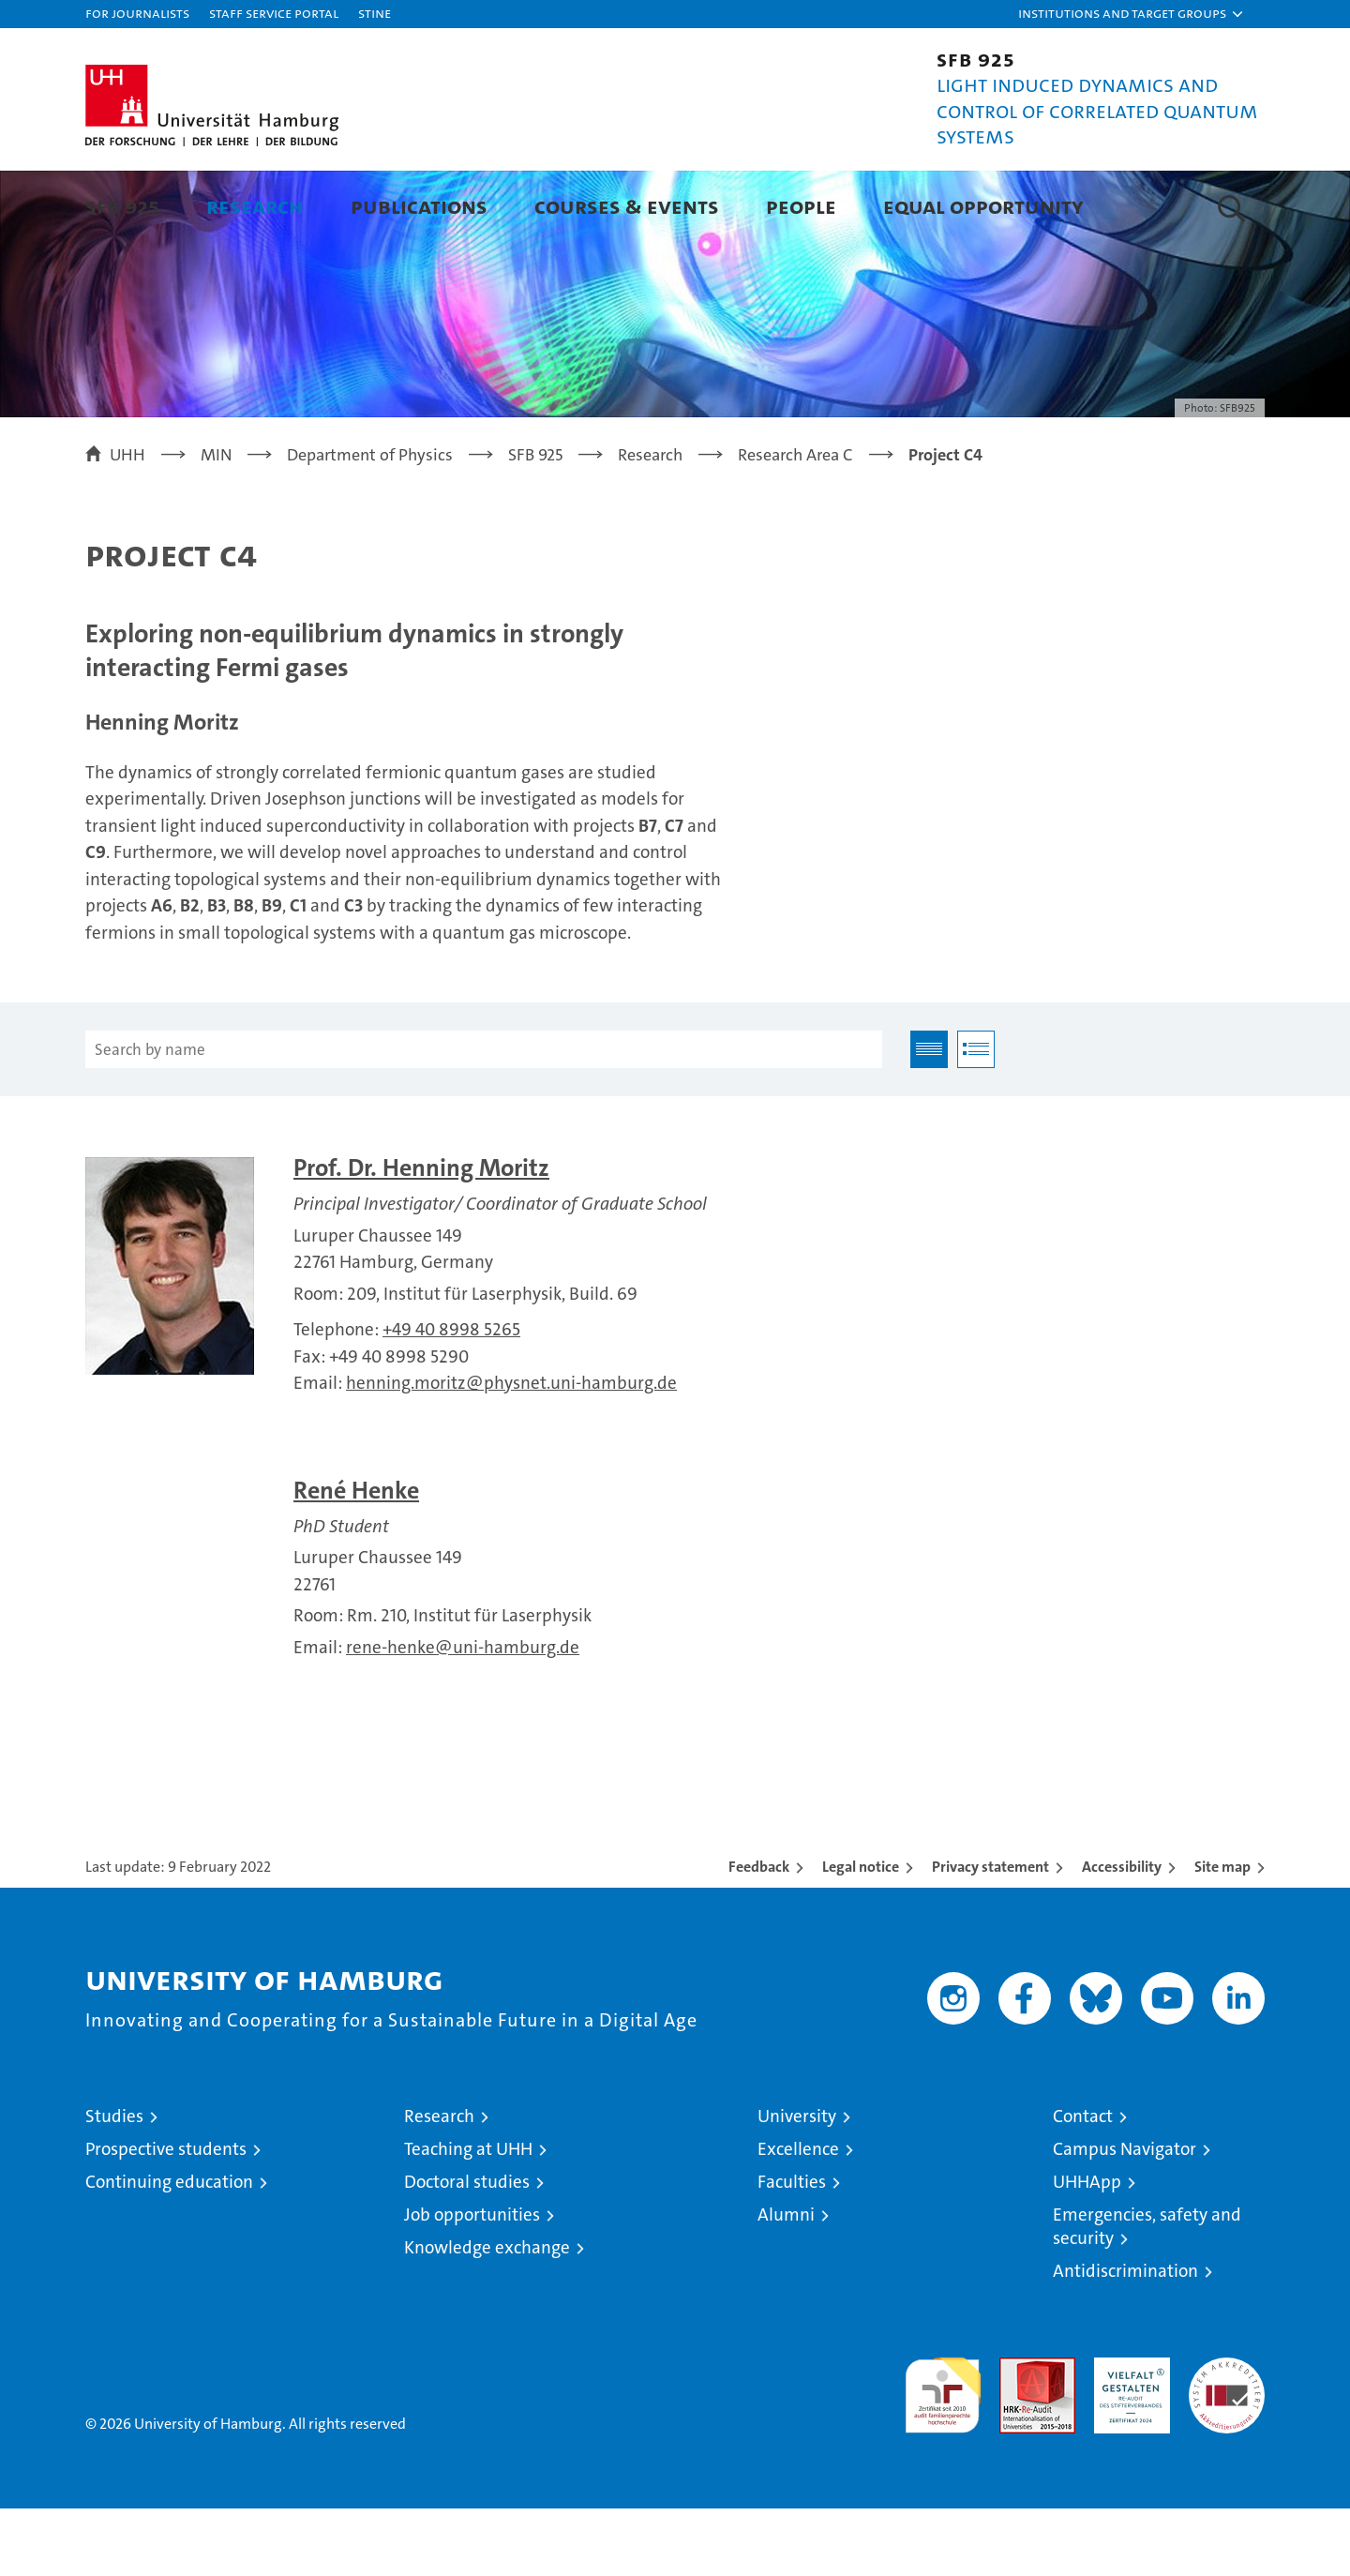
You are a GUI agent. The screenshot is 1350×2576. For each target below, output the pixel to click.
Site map (1222, 1934)
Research (255, 205)
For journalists (137, 13)
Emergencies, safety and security (1147, 2293)
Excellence (798, 2216)
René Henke (356, 1558)
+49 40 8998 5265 (451, 1397)
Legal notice (860, 1934)
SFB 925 (122, 205)
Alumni (786, 2282)
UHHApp (1087, 2249)
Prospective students (166, 2216)
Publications (419, 205)
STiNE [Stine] (374, 13)
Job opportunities (472, 2282)
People (801, 205)
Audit (1017, 2435)
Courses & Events (626, 205)
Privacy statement (990, 1934)
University (797, 2183)
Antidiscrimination (1125, 2338)
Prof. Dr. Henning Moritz (421, 1235)
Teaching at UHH (468, 2216)
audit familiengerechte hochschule (943, 2454)
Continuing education (169, 2249)
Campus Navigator (1124, 2216)
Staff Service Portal (273, 13)
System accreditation (1227, 2444)
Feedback (758, 1934)
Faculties (792, 2249)
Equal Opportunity (983, 205)
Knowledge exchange (487, 2315)
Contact (1083, 2183)
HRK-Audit (1127, 2435)
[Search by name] (483, 1117)
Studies (114, 2183)
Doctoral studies (467, 2249)
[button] (1131, 14)
